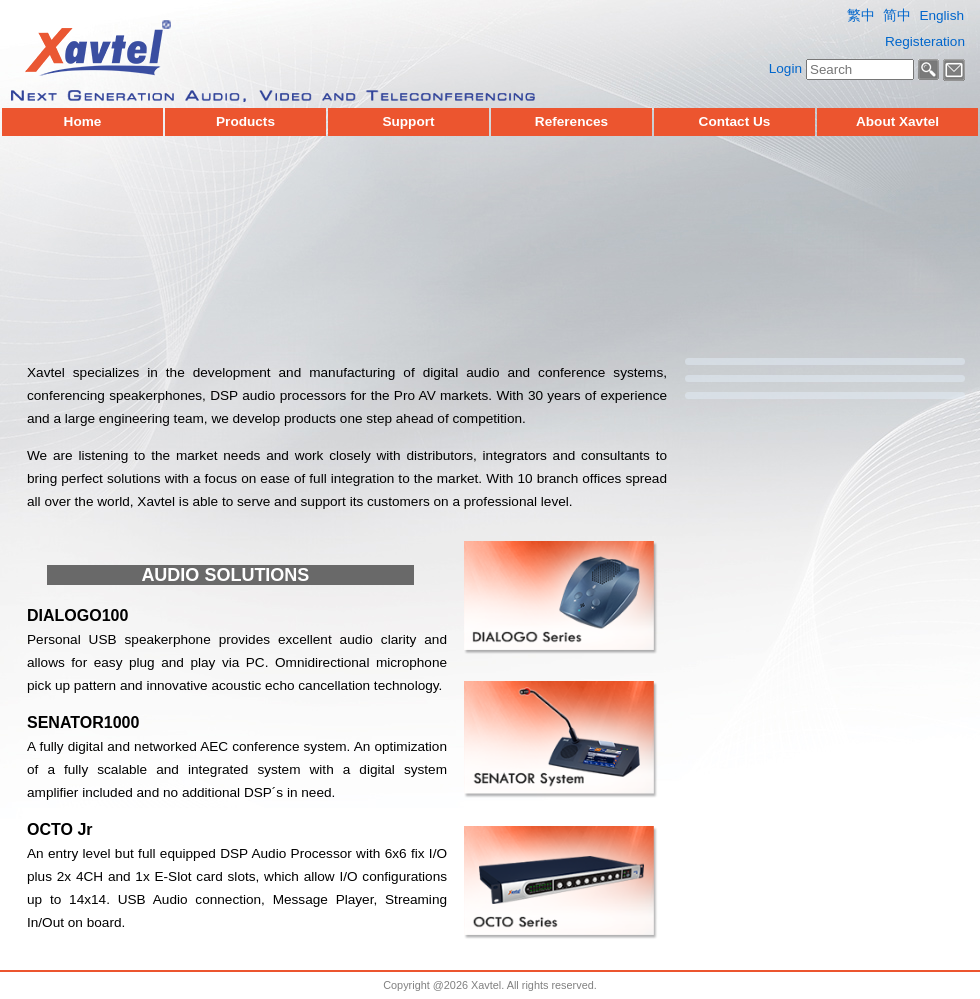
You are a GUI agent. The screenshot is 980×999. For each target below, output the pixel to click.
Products (245, 122)
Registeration (925, 41)
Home (83, 122)
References (571, 122)
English (941, 15)
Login (785, 68)
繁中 (861, 15)
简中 (897, 15)
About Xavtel (897, 122)
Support (408, 122)
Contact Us (735, 122)
